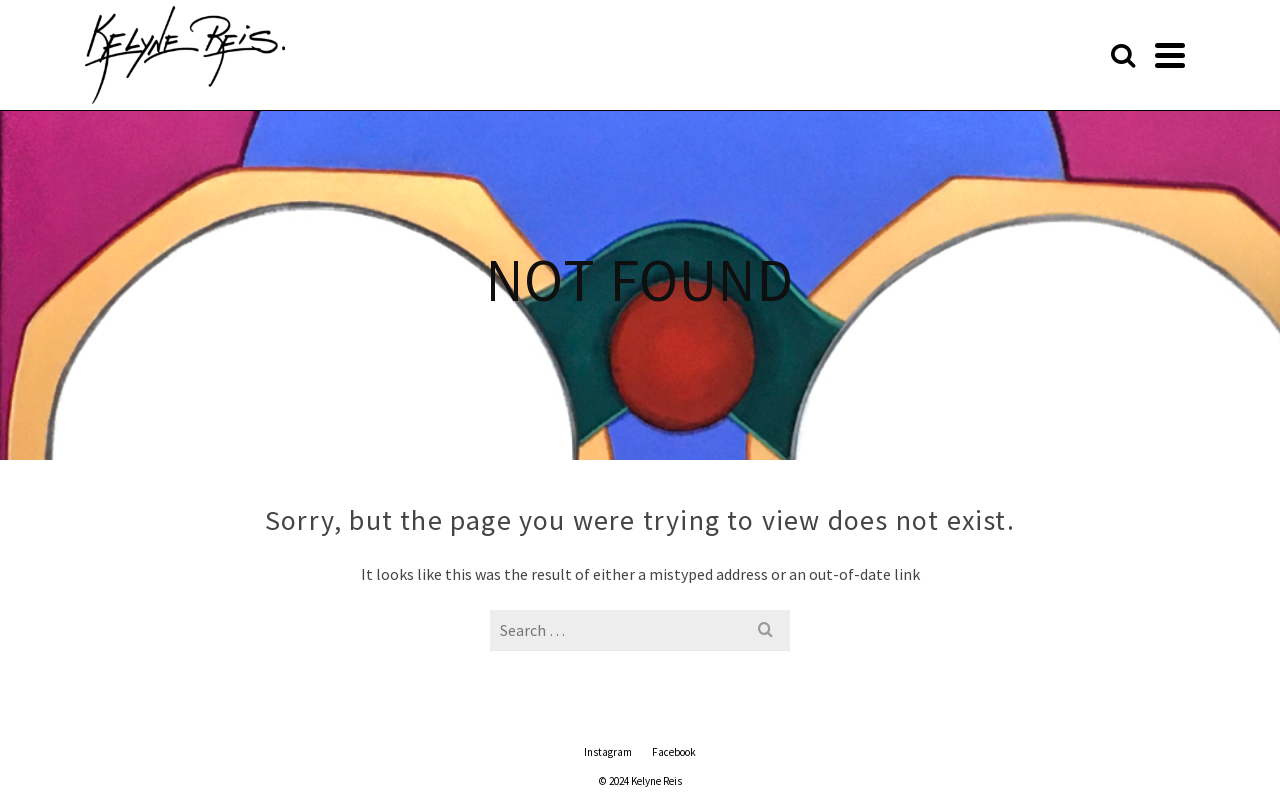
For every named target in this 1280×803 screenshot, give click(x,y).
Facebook (674, 752)
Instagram (608, 752)
